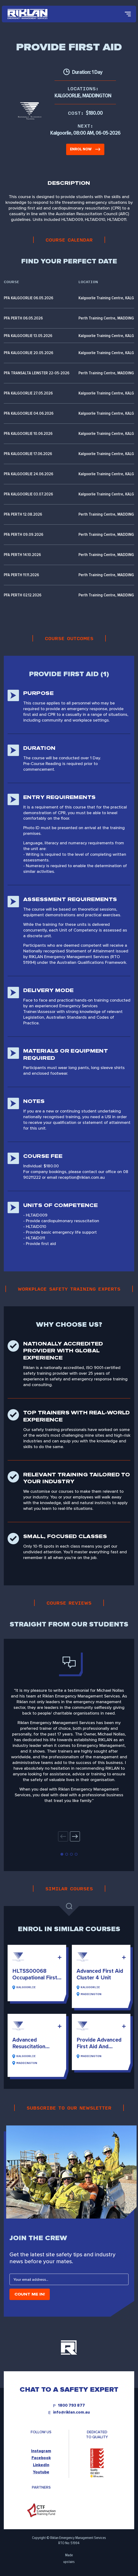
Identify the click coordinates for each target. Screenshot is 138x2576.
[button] (75, 1836)
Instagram (41, 2451)
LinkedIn (41, 2465)
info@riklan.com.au (71, 2412)
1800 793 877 (71, 2405)
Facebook (41, 2458)
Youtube (41, 2472)
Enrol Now (85, 149)
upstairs (69, 2561)
